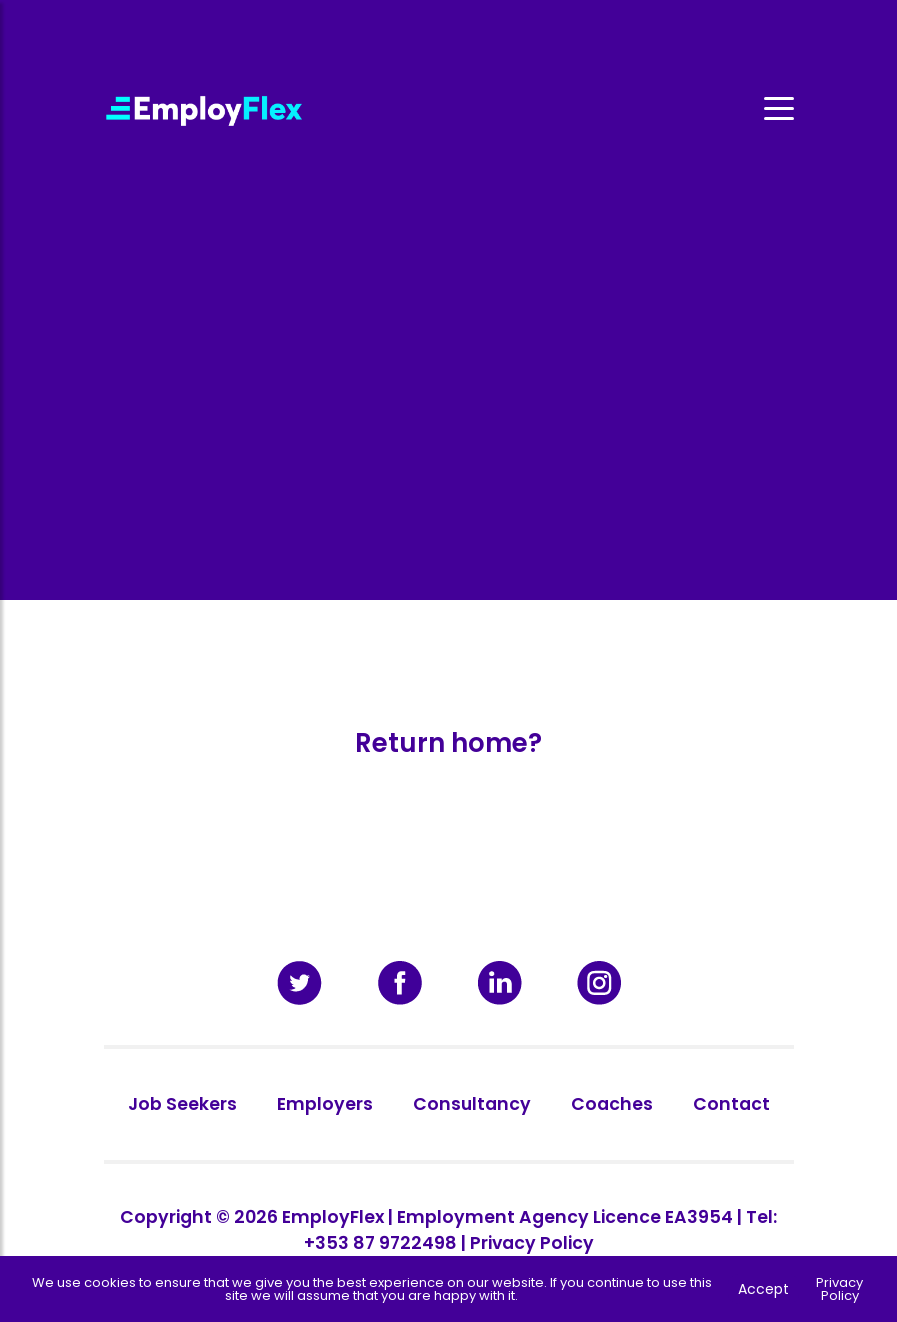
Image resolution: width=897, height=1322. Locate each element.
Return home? (448, 743)
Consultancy (472, 1104)
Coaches (612, 1104)
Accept (763, 1289)
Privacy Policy (532, 1243)
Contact (731, 1104)
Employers (325, 1104)
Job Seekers (182, 1104)
